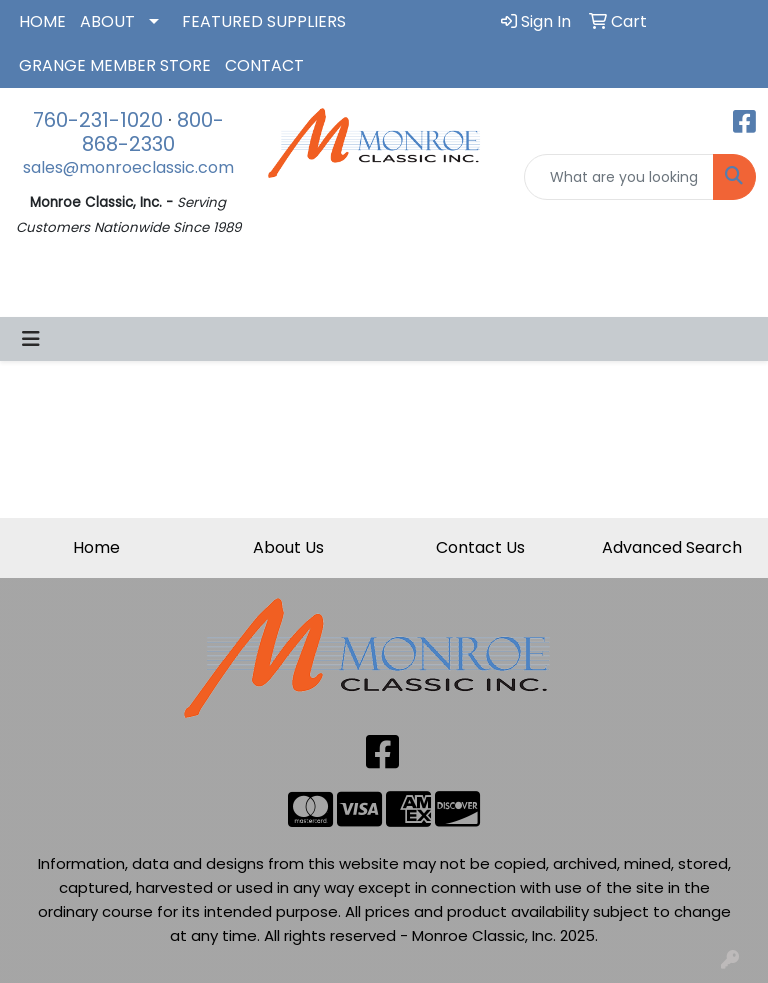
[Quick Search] (619, 177)
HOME (42, 21)
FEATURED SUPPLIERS (264, 21)
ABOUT (107, 21)
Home (96, 547)
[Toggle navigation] (31, 339)
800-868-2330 (153, 132)
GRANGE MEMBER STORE (115, 65)
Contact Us (480, 547)
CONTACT (264, 65)
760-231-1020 (98, 120)
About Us (288, 547)
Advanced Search (672, 547)
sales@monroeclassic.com (128, 167)
